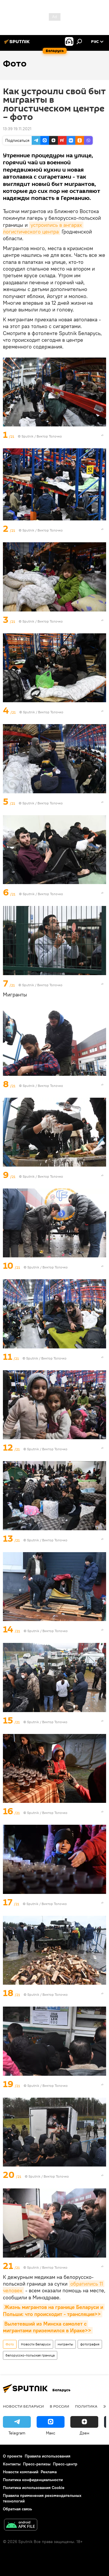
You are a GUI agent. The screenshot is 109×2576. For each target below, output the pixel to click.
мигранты (65, 2344)
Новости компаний (20, 2471)
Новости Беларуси (36, 2344)
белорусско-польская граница (30, 2355)
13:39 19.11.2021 (17, 128)
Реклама (49, 2471)
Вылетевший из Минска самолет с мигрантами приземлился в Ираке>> (47, 2327)
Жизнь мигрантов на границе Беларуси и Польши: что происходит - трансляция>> (54, 2310)
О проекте (12, 2456)
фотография (89, 2344)
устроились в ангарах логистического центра (43, 228)
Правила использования (47, 2456)
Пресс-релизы (37, 2464)
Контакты (12, 2464)
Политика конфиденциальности (33, 2479)
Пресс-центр (65, 2464)
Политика (86, 2406)
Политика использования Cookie (34, 2487)
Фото (10, 2344)
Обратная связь (17, 2508)
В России (59, 2406)
